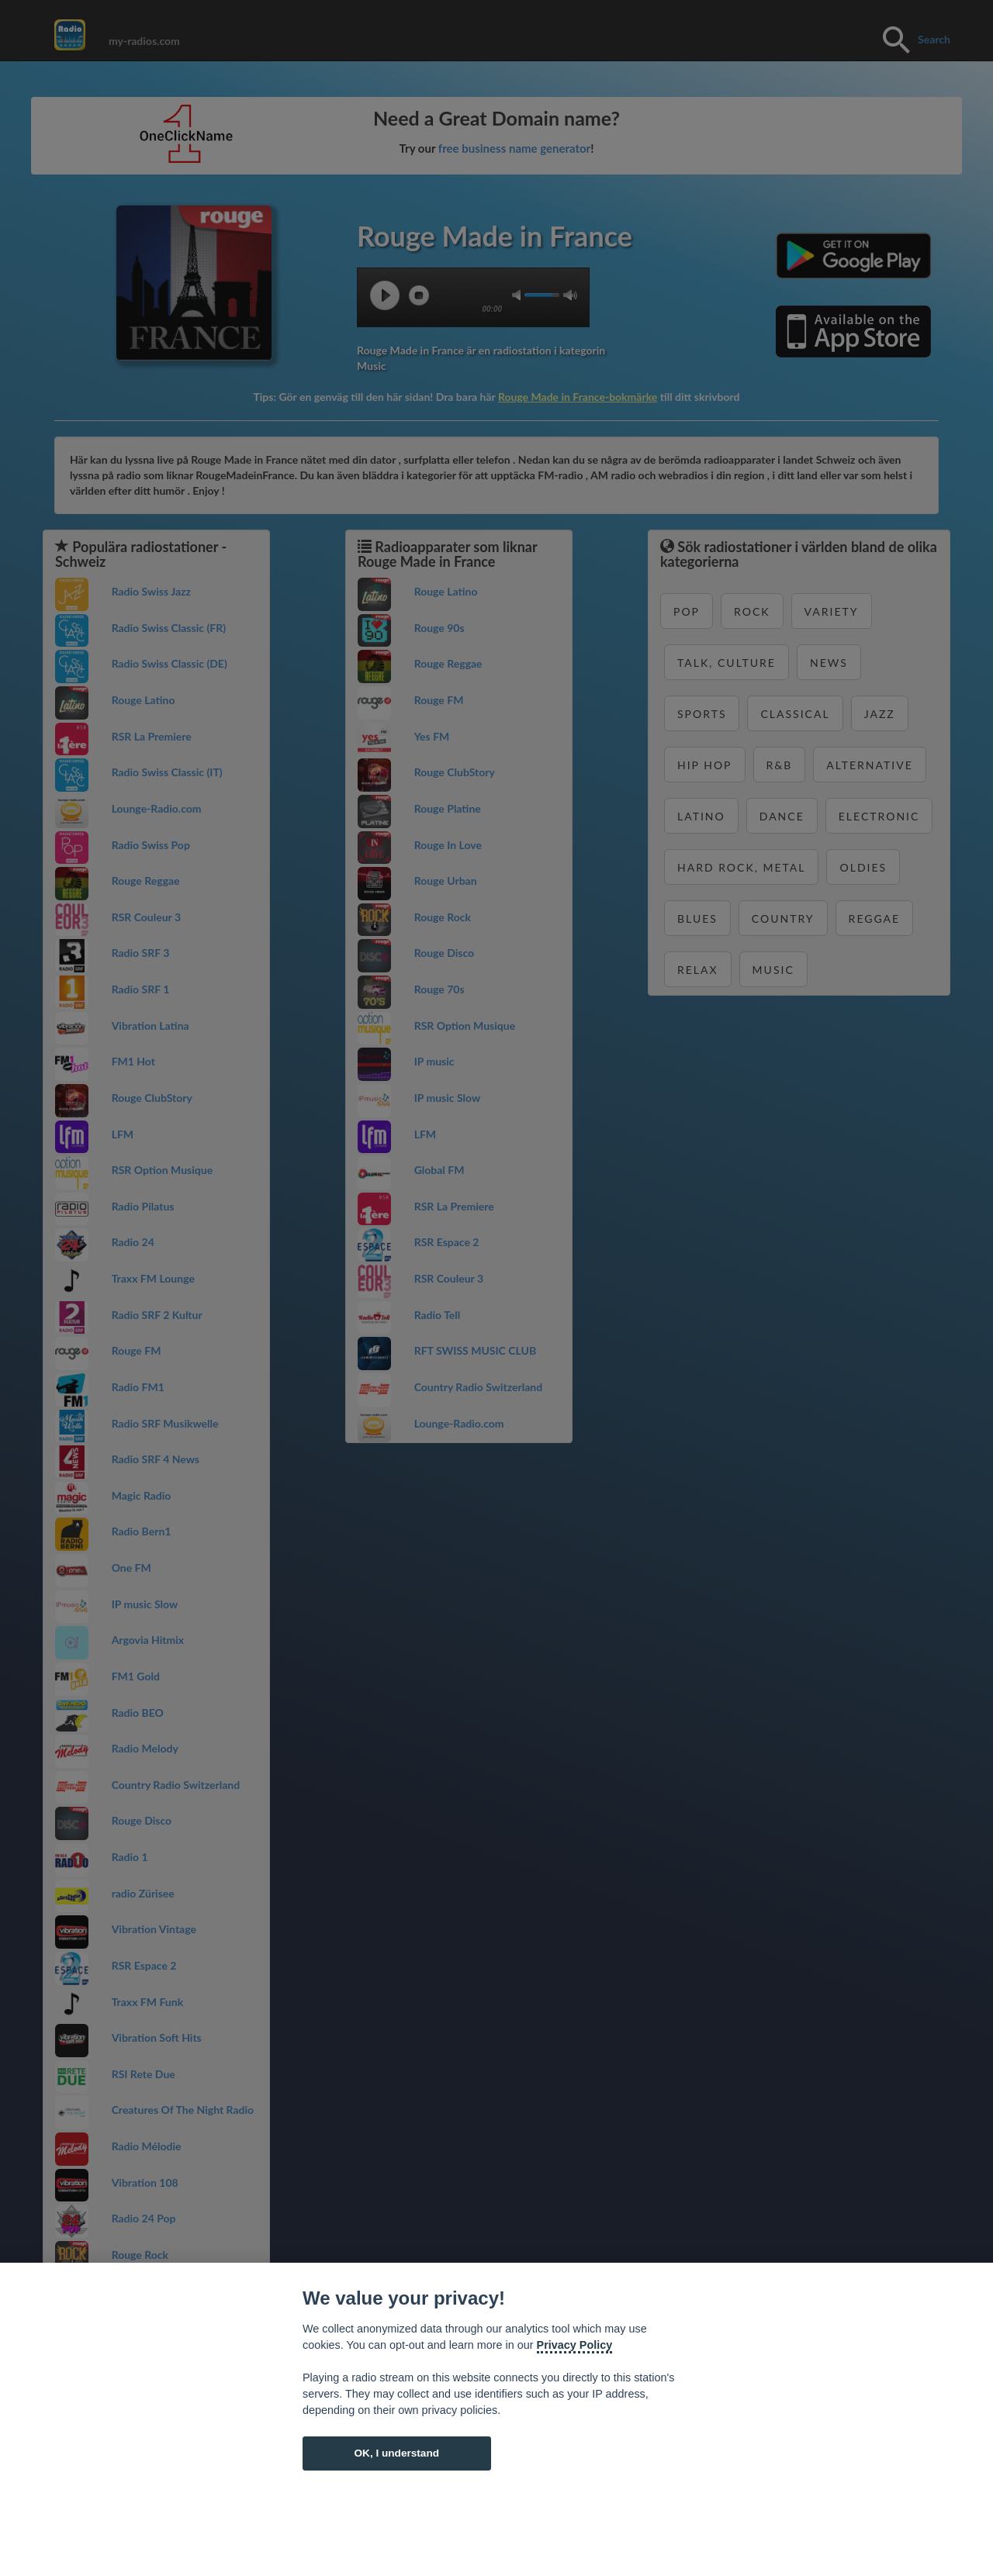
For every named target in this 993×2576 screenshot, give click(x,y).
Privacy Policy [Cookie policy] (575, 2345)
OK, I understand (396, 2453)
